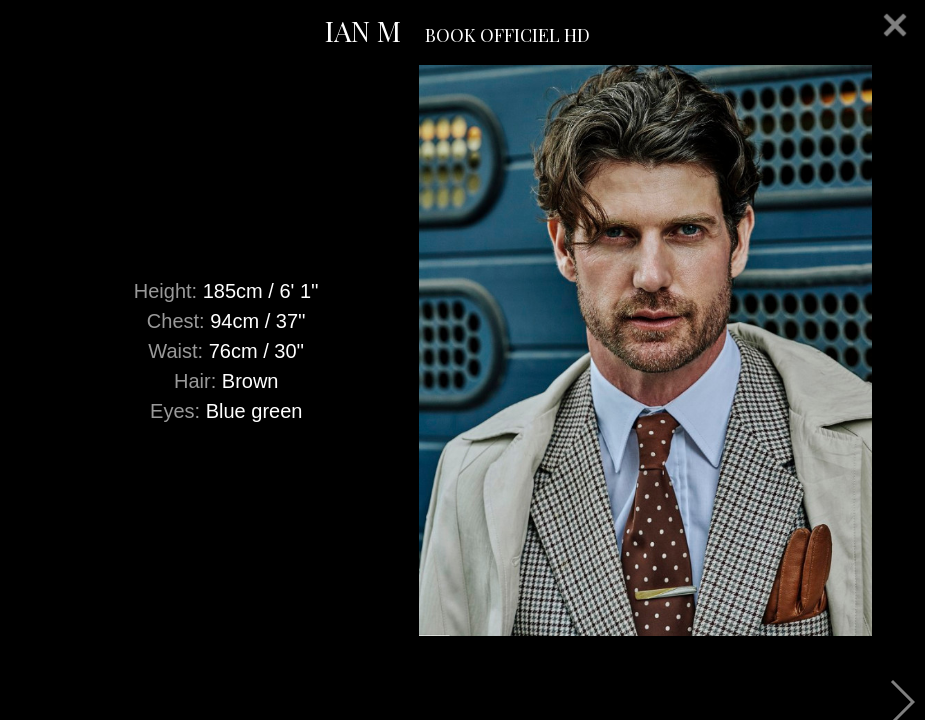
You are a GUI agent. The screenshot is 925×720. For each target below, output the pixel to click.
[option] (462, 350)
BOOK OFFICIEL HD (507, 35)
